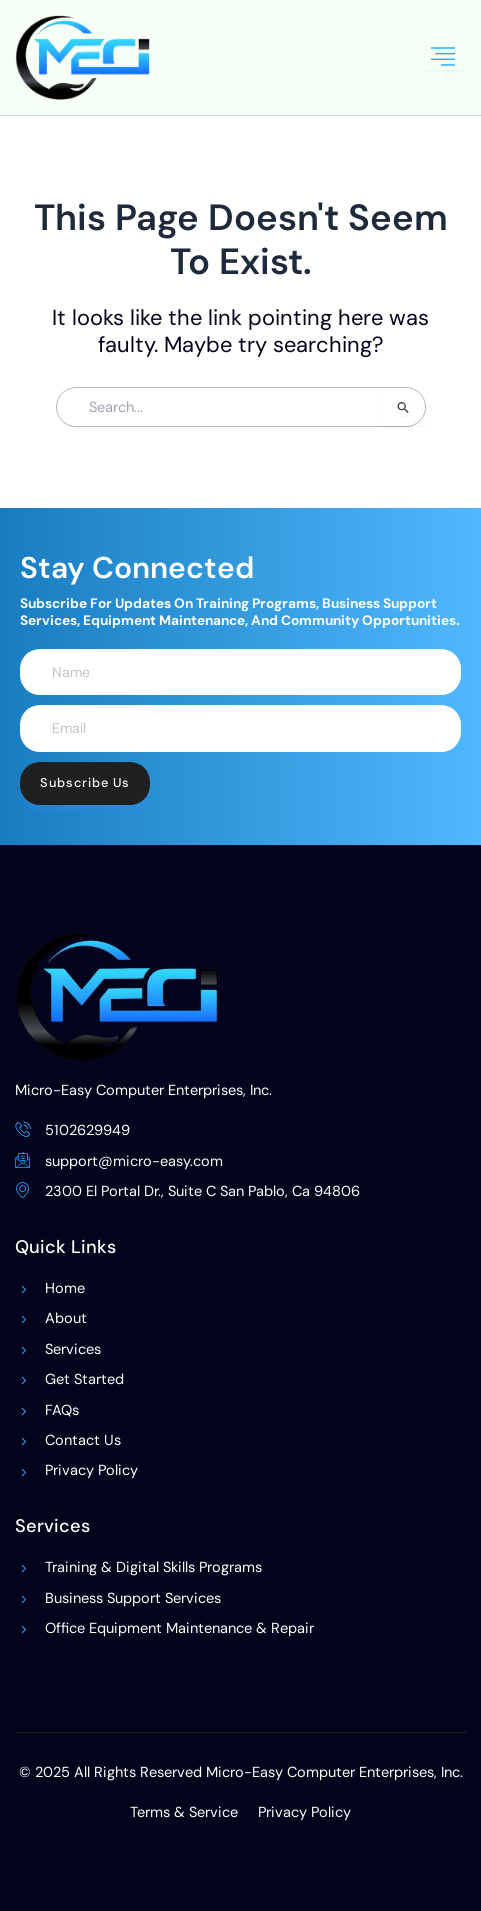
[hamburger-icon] (443, 57)
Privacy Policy (304, 1812)
